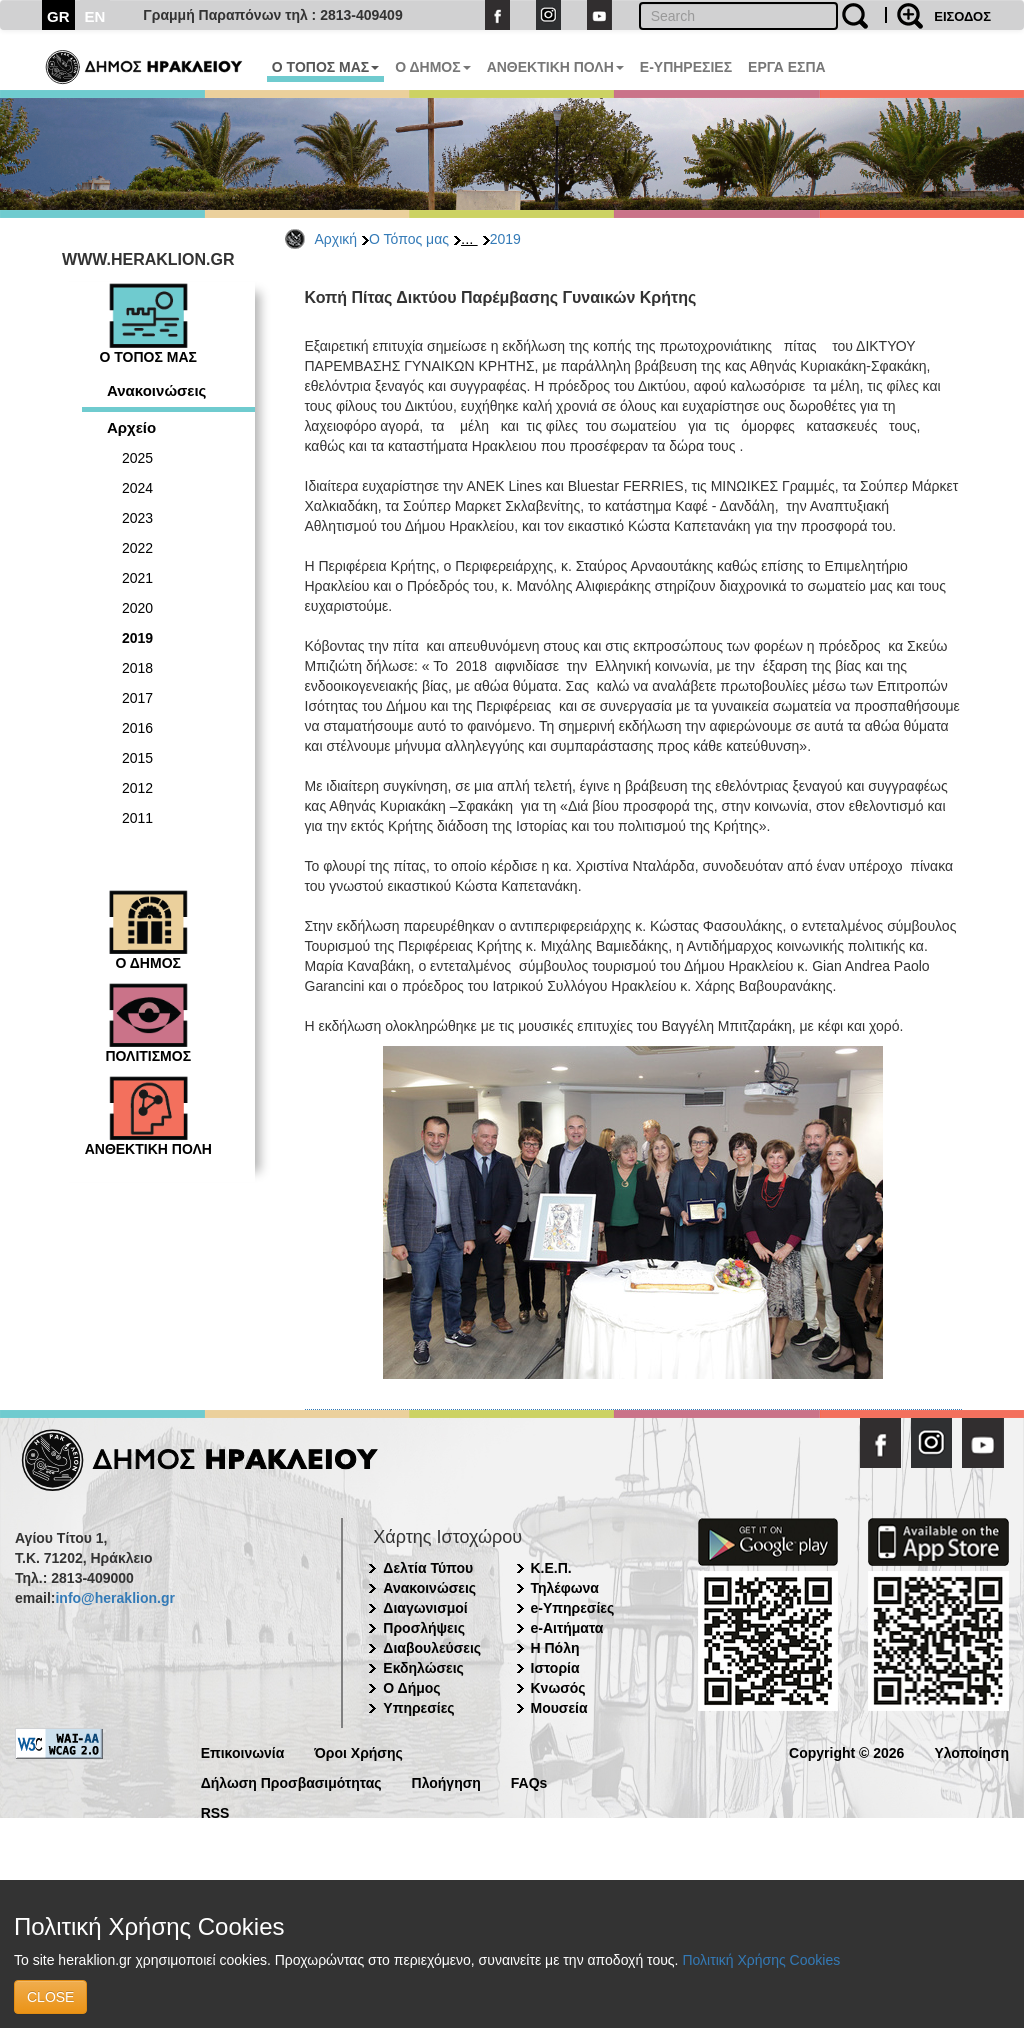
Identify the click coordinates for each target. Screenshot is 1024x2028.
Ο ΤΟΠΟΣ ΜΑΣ (325, 67)
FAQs (529, 1781)
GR (58, 16)
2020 (137, 608)
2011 (137, 818)
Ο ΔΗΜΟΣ (432, 67)
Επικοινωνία (243, 1751)
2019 (505, 239)
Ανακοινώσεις (156, 390)
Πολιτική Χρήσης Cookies (761, 1960)
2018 (137, 668)
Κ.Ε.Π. (551, 1568)
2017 (137, 698)
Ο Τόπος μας (409, 239)
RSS (215, 1811)
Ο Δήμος (411, 1688)
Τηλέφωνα (565, 1588)
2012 (137, 788)
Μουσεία (559, 1708)
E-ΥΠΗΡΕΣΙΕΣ (686, 67)
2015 (137, 758)
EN (95, 16)
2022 (137, 548)
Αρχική (336, 239)
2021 (137, 578)
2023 (137, 518)
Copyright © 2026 (846, 1751)
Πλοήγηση (446, 1781)
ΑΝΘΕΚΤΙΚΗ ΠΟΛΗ (555, 67)
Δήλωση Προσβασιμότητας (291, 1781)
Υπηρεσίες (418, 1708)
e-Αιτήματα (567, 1628)
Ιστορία (555, 1668)
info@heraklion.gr (114, 1598)
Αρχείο (131, 427)
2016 (137, 728)
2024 (137, 488)
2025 (137, 458)
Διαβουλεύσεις (432, 1648)
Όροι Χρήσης (358, 1751)
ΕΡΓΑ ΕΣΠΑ (787, 67)
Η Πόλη (555, 1648)
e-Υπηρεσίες (573, 1608)
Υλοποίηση (971, 1751)
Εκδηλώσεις (423, 1668)
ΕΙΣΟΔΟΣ (962, 16)
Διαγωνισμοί (425, 1608)
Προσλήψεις (424, 1628)
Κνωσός (558, 1688)
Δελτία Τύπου (428, 1568)
